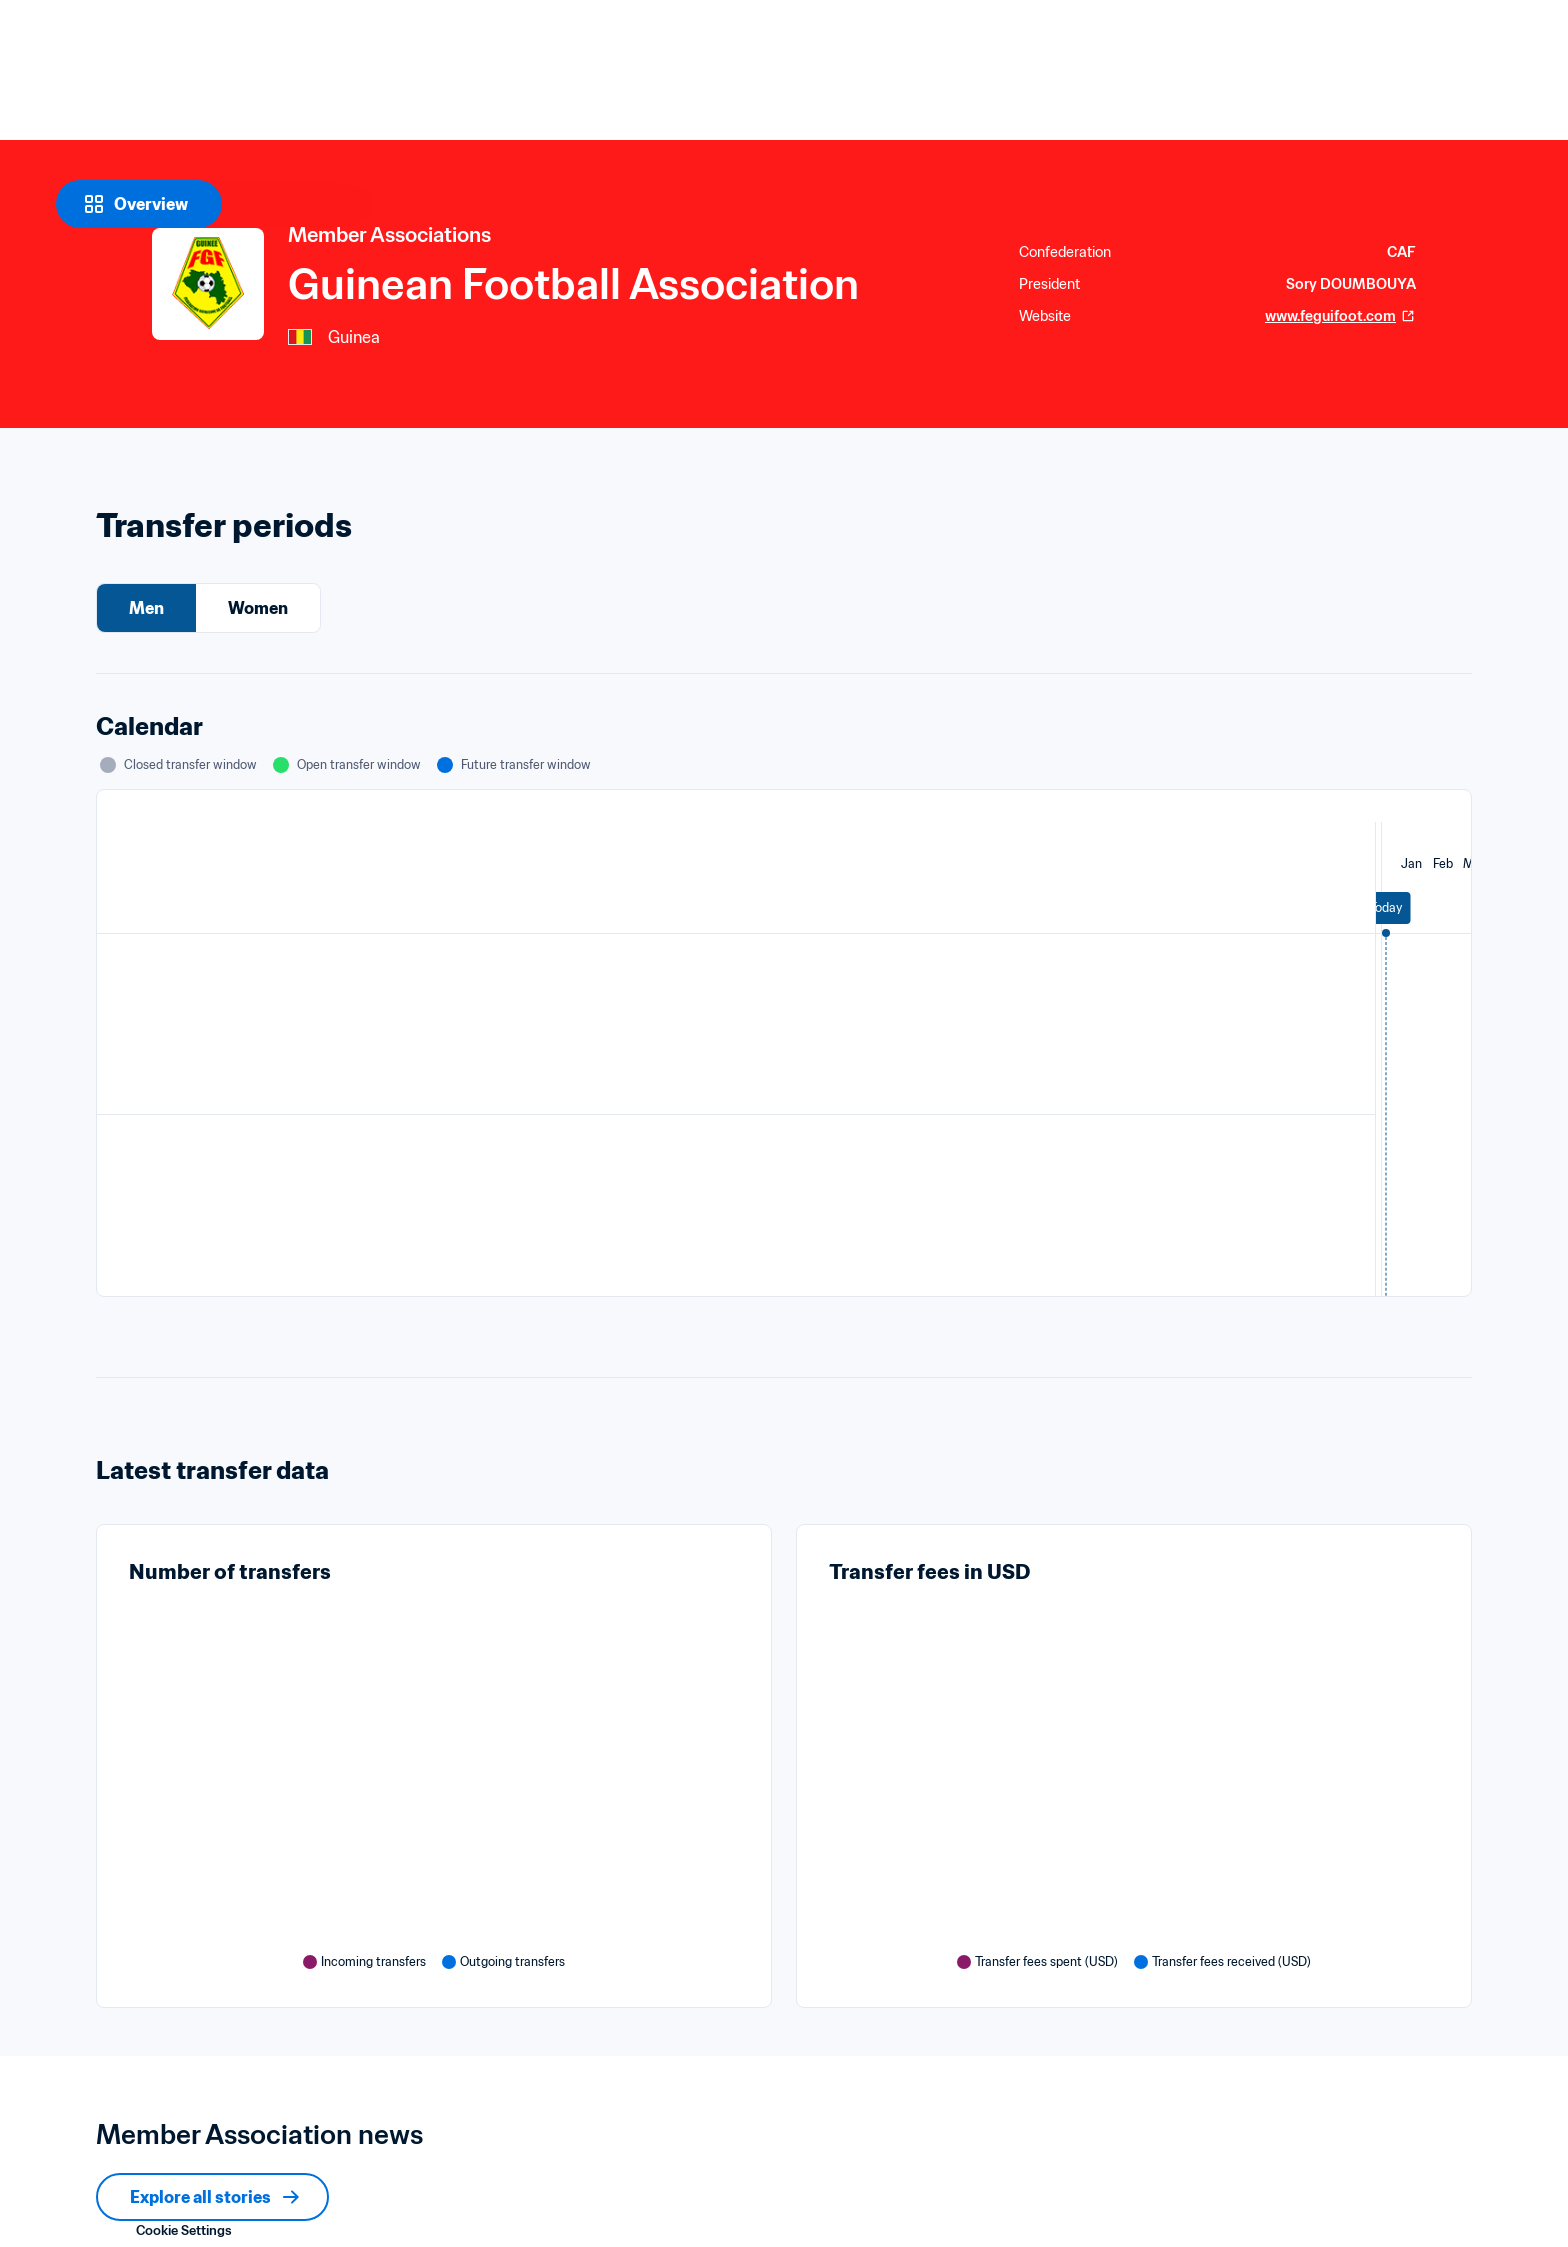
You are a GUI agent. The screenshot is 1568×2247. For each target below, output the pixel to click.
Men (146, 608)
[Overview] (139, 204)
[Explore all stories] (212, 2197)
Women (258, 608)
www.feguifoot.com (1340, 316)
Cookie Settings (184, 2230)
